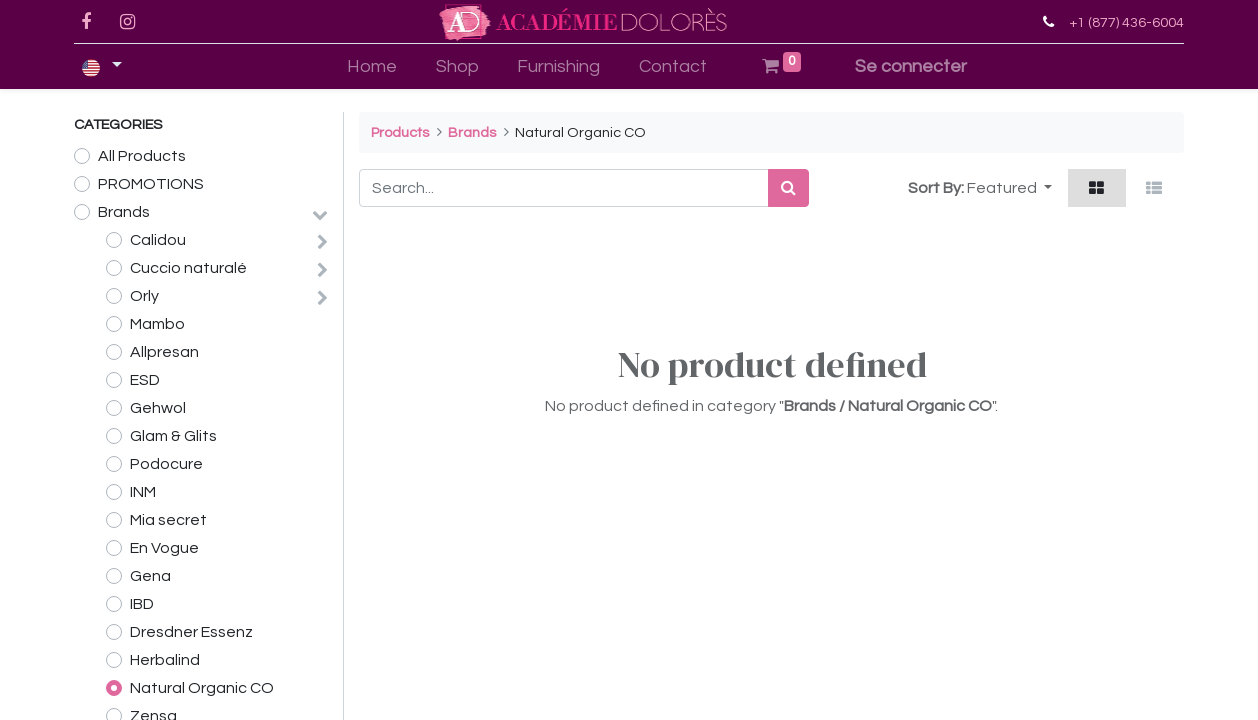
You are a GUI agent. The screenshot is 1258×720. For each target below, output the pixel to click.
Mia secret (168, 520)
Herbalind (165, 660)
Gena (150, 576)
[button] (1009, 188)
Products (400, 132)
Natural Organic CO (202, 688)
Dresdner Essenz (191, 632)
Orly (144, 296)
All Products (142, 156)
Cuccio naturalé (188, 268)
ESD (145, 380)
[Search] (788, 188)
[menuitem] (371, 66)
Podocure (166, 464)
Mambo (157, 324)
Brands (124, 212)
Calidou (158, 240)
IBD (142, 604)
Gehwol (158, 408)
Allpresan (164, 352)
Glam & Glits (173, 436)
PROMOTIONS (151, 184)
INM (143, 492)
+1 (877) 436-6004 (1126, 22)
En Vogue (164, 548)
